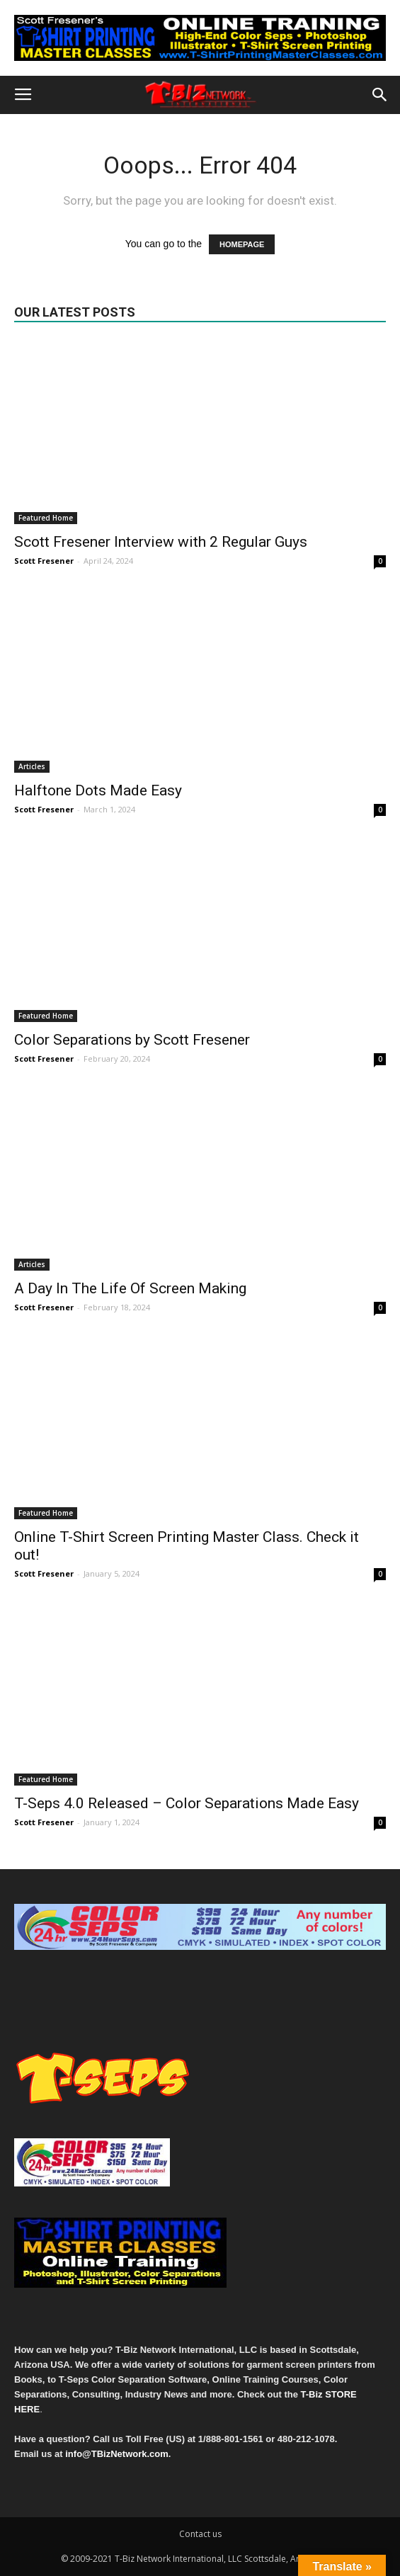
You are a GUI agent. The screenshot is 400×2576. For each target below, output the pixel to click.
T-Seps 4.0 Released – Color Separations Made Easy (186, 1803)
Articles (31, 766)
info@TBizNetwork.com (116, 2454)
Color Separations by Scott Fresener (132, 1039)
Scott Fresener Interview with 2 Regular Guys (160, 541)
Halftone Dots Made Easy (98, 790)
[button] (380, 95)
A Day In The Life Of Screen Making (130, 1288)
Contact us (200, 2534)
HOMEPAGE (241, 244)
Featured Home (45, 518)
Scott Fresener (44, 560)
